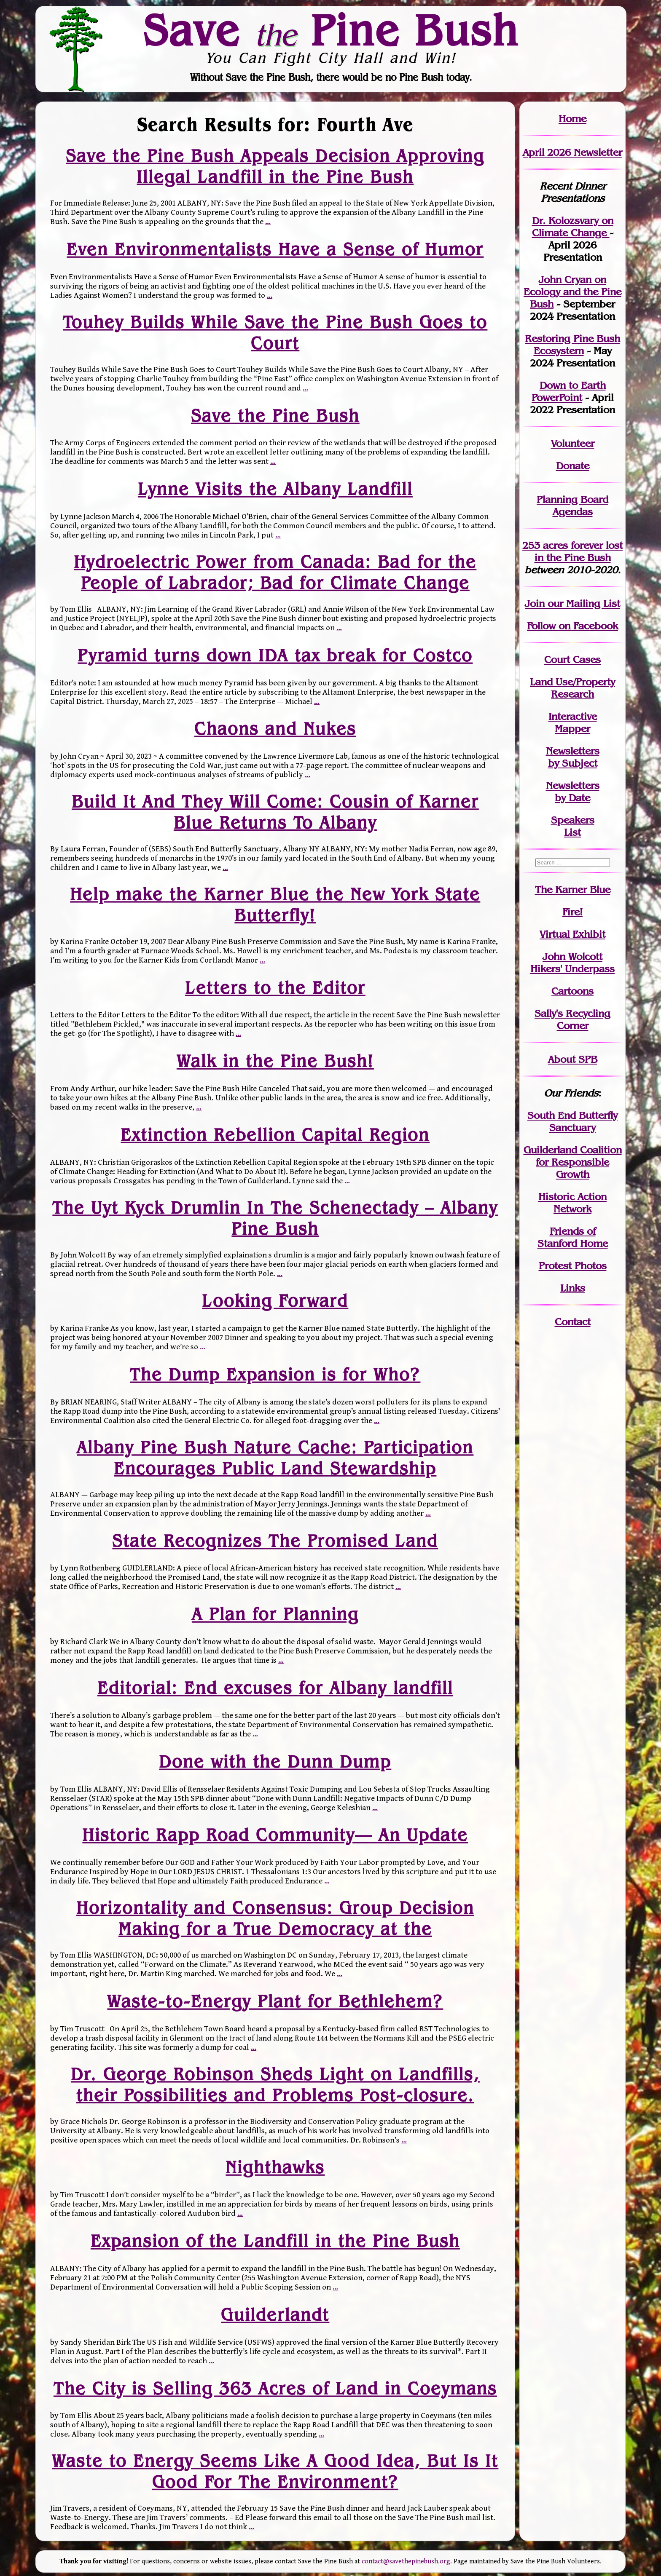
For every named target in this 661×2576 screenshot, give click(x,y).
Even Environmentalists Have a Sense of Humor (275, 249)
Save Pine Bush (331, 30)
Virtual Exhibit (572, 934)
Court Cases (572, 659)
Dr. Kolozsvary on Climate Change (572, 226)
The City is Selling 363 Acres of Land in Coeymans (275, 2388)
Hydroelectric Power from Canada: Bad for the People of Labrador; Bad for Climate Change (275, 572)
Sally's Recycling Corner (572, 1019)
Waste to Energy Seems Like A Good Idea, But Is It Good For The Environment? (275, 2471)
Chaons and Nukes (275, 728)
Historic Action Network (572, 1202)
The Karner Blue (572, 889)
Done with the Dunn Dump (275, 1761)
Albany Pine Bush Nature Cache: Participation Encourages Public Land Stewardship (275, 1457)
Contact (573, 1322)
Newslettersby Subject (572, 757)
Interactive (572, 716)
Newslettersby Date (572, 791)
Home (572, 118)
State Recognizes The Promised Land (275, 1540)
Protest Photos (573, 1266)
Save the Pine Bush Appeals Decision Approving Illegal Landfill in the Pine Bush (275, 166)
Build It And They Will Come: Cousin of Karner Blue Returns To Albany (275, 812)
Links (572, 1288)
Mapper (572, 728)
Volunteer (572, 443)
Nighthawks (275, 2167)
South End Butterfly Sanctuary (572, 1121)
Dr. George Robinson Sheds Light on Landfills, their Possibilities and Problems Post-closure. (275, 2084)
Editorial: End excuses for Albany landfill (275, 1688)
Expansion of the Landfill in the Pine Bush (275, 2241)
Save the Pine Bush (275, 415)
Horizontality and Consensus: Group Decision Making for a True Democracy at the (275, 1918)
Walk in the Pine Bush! (275, 1061)
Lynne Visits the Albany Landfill (275, 489)
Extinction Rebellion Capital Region (275, 1134)
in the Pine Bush (579, 551)
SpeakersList (572, 826)
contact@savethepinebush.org (406, 2561)
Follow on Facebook (572, 626)
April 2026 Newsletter (572, 152)
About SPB (572, 1059)
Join (535, 603)
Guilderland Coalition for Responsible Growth (573, 1162)
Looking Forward (275, 1300)
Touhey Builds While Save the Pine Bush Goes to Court (275, 332)
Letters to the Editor (275, 987)
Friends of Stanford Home (572, 1237)
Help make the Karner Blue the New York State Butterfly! (275, 904)
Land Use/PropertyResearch (572, 688)
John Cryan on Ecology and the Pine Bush (572, 291)
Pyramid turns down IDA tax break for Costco (275, 655)
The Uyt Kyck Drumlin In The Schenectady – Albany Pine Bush (275, 1218)
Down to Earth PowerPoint (569, 391)
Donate (572, 466)
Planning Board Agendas (572, 505)
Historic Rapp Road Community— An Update (275, 1835)
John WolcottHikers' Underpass (572, 962)
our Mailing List (582, 603)
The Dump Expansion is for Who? (275, 1374)
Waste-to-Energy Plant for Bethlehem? (275, 2001)
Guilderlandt (275, 2314)
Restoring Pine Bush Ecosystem (572, 344)
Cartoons (572, 991)
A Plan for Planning (275, 1614)
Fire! (572, 912)
